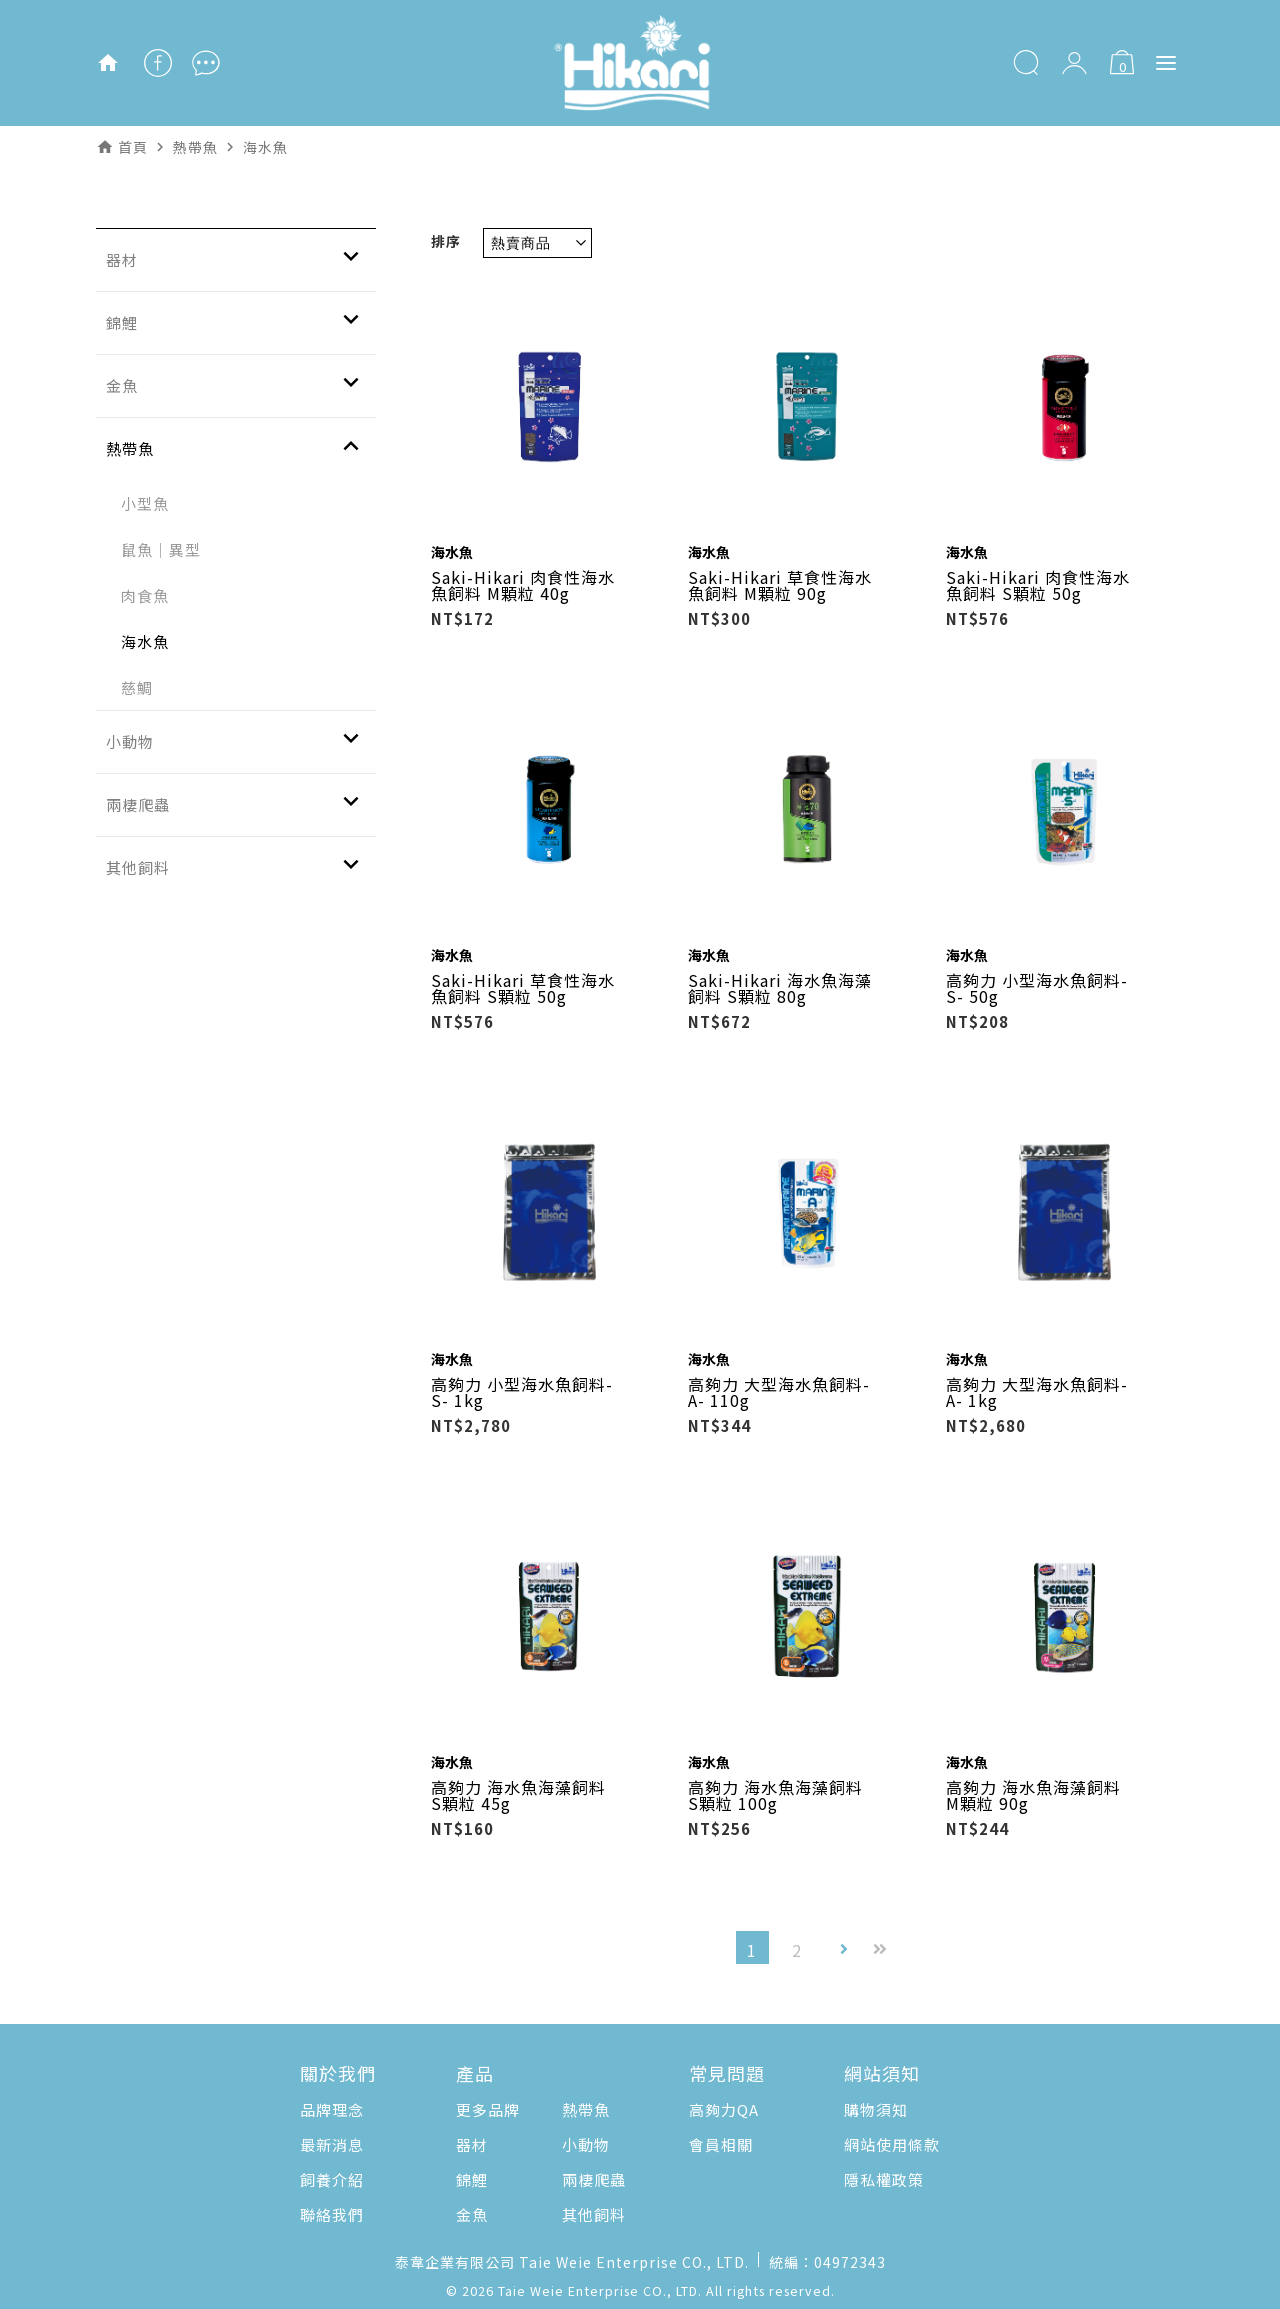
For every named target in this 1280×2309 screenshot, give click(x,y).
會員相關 (721, 2144)
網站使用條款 (892, 2144)
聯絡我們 (332, 2214)
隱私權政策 (884, 2179)
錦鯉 (472, 2179)
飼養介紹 (332, 2179)
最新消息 (332, 2144)
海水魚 (145, 641)
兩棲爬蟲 (594, 2179)
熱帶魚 (586, 2109)
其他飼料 (594, 2214)
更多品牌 (488, 2109)
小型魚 (145, 503)
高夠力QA (724, 2109)
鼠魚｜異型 (161, 549)
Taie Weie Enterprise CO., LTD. (600, 2290)
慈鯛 (137, 687)
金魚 (472, 2214)
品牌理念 (332, 2109)
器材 (472, 2144)
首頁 (133, 147)
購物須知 (876, 2109)
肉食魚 (145, 595)
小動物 (586, 2144)
